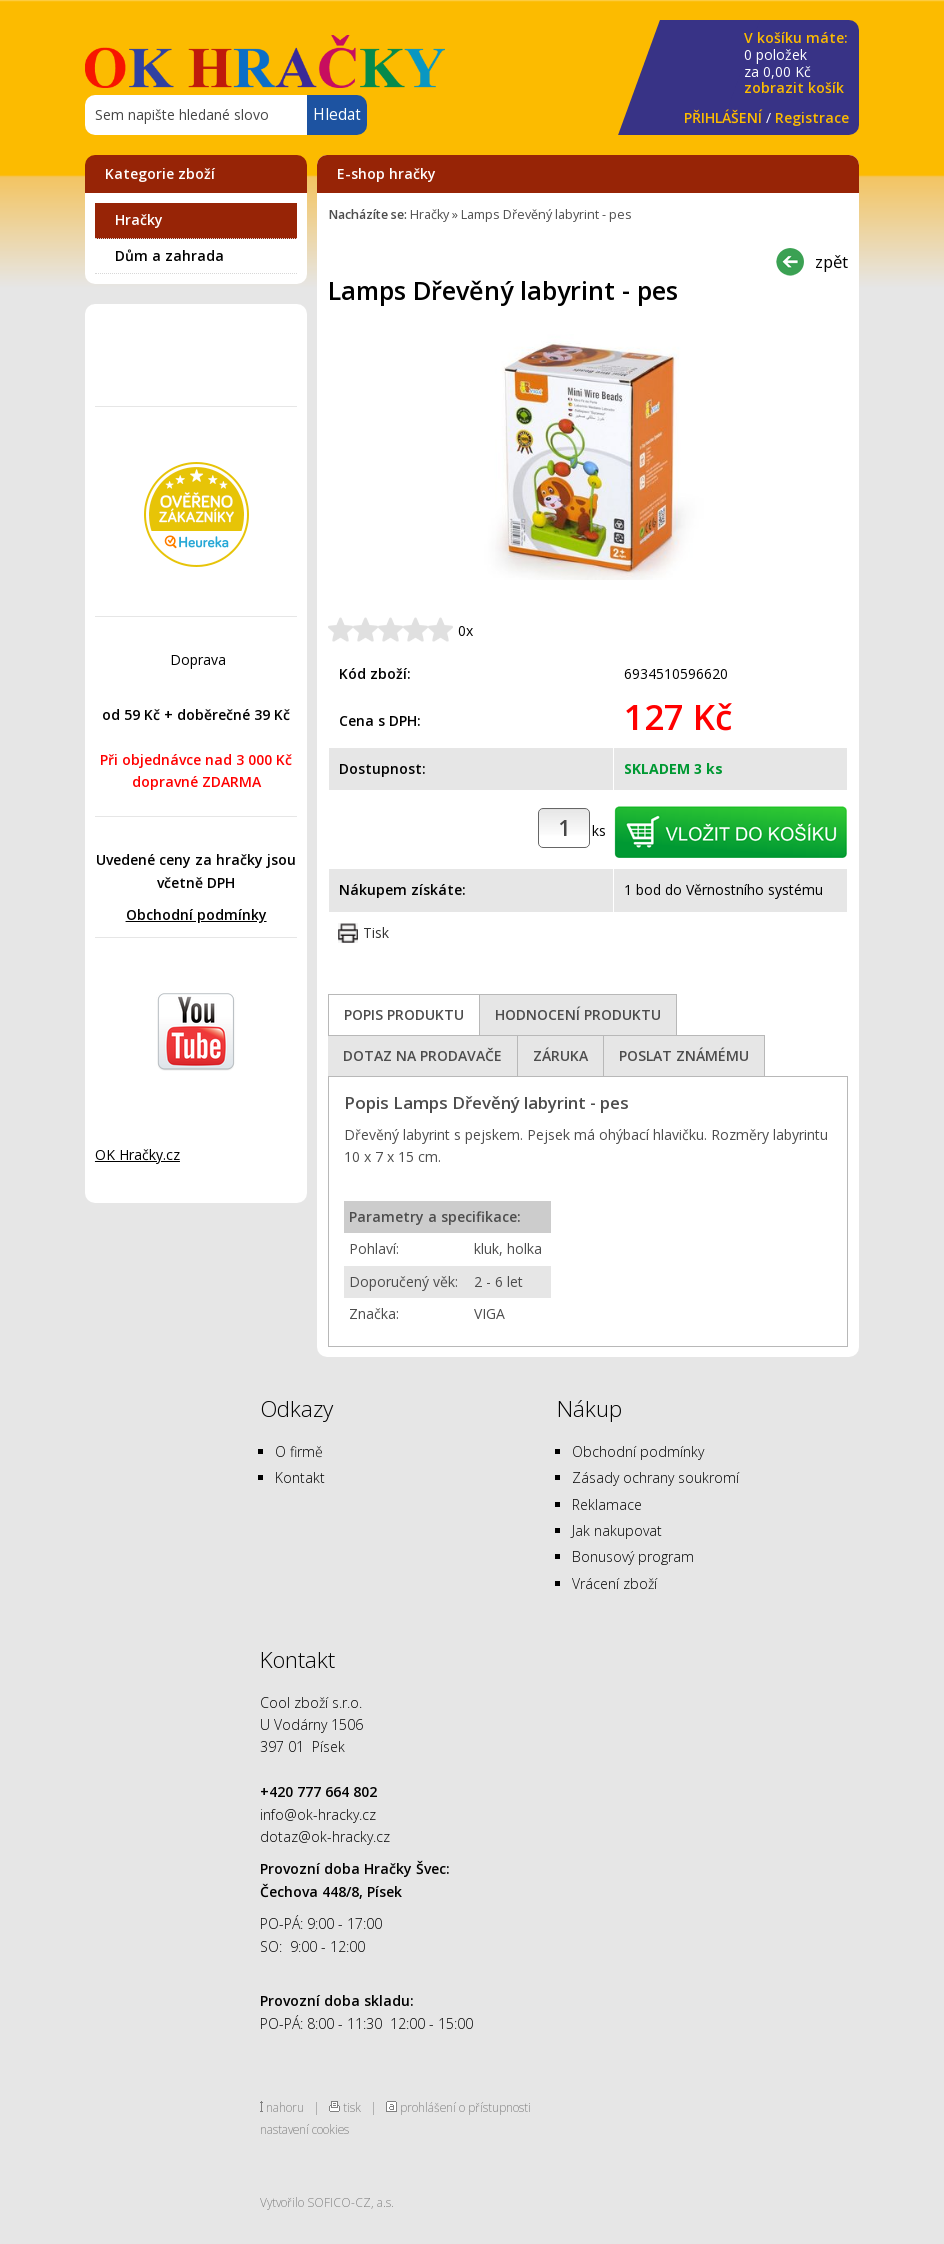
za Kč (796, 63)
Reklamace (607, 1504)
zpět (831, 261)
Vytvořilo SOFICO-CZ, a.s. (327, 2202)
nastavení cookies (304, 2129)
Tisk (376, 932)
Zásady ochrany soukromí (655, 1477)
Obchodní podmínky (196, 914)
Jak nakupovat (617, 1530)
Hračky (139, 219)
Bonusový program (633, 1556)
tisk (352, 2107)
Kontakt (300, 1477)
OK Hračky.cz (137, 1154)
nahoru (285, 2107)
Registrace (812, 117)
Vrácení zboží (614, 1583)
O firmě (299, 1451)
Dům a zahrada (169, 255)
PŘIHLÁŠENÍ (723, 117)
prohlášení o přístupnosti (465, 2107)
